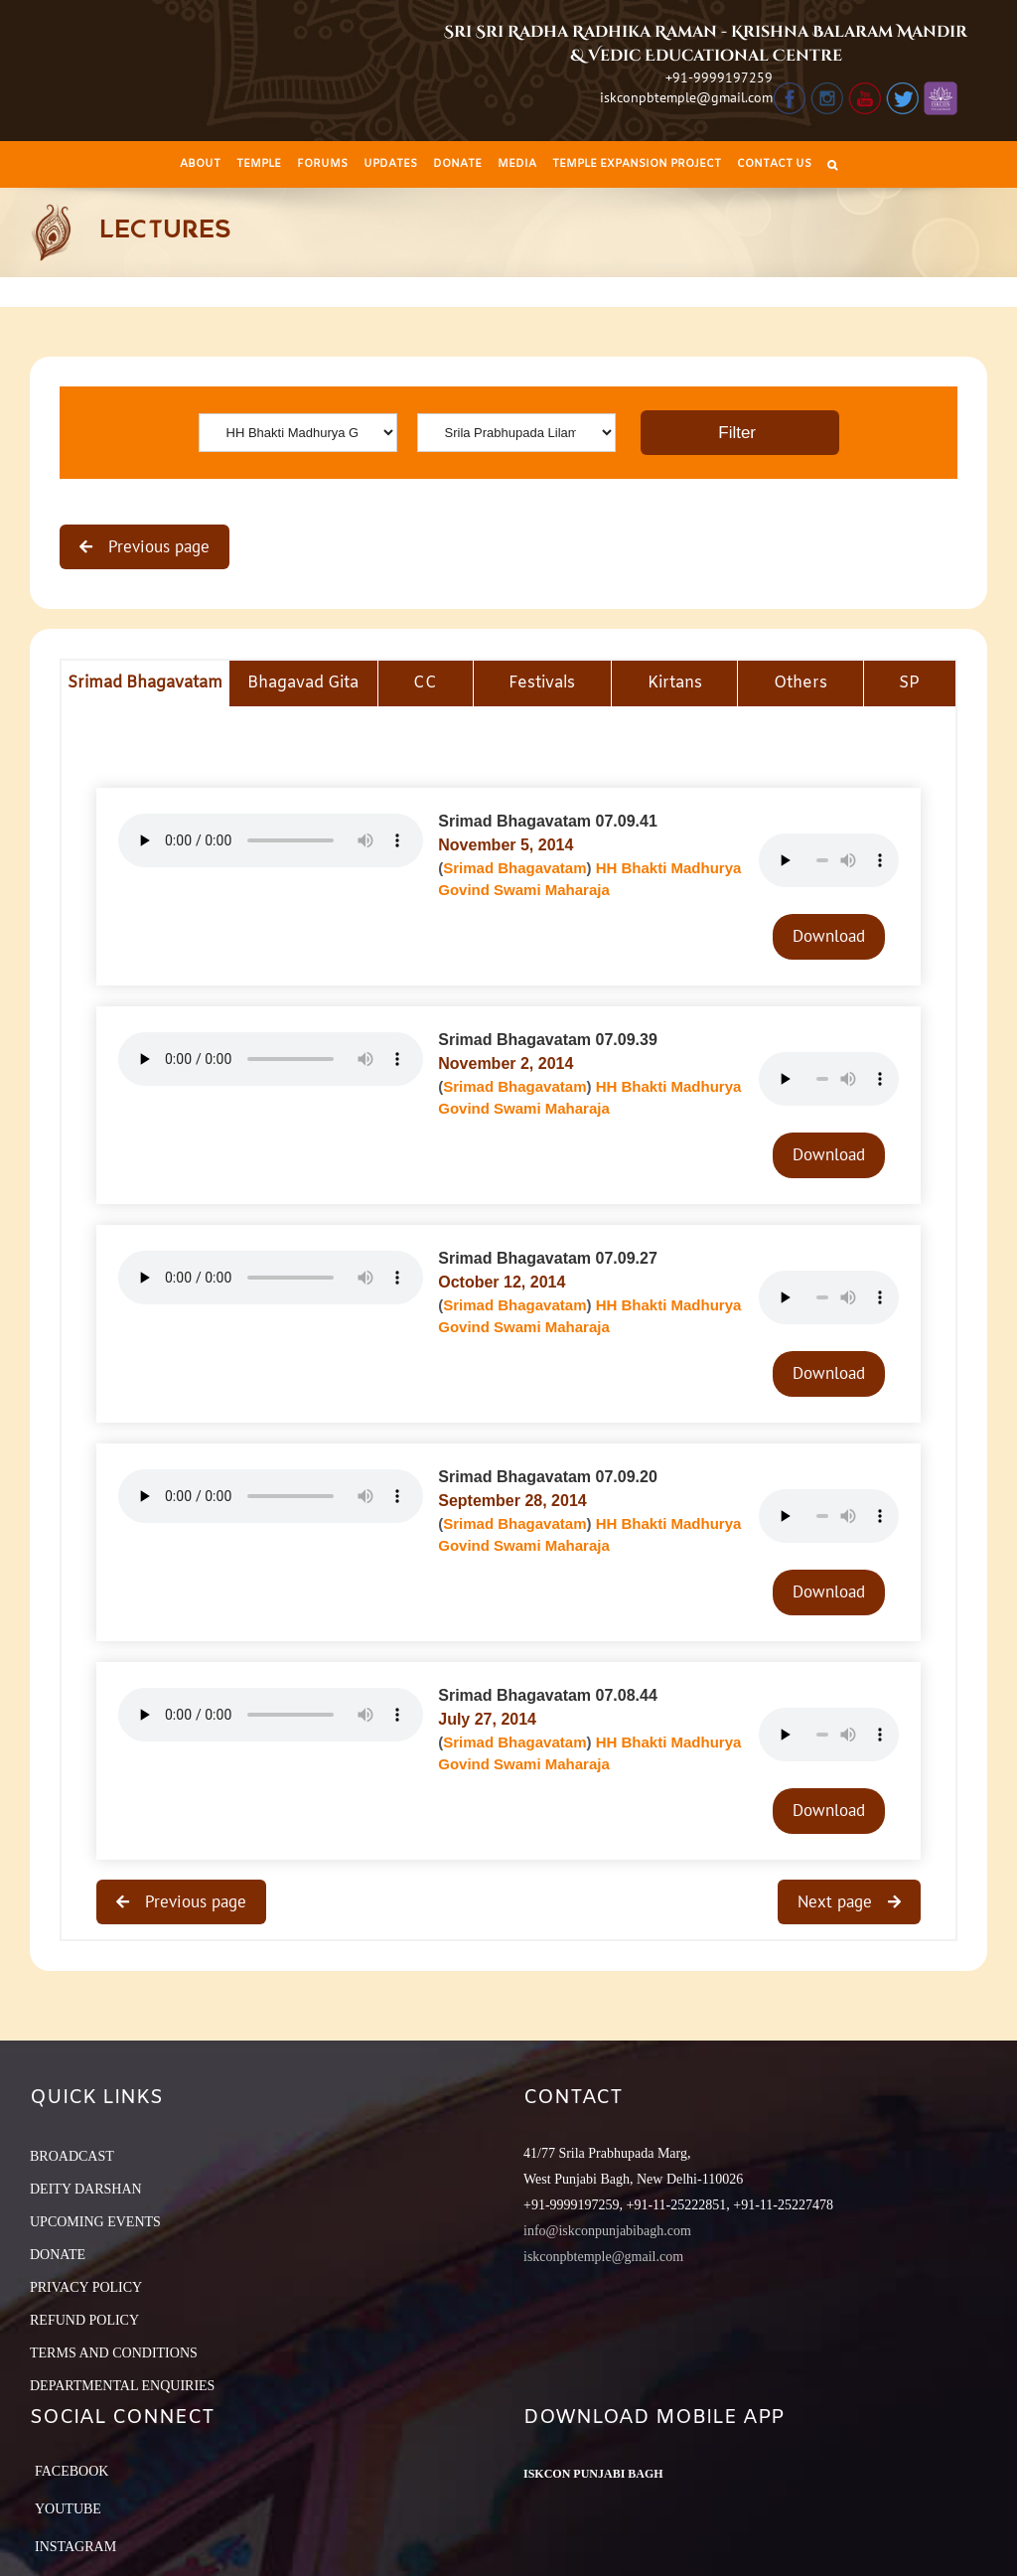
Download (829, 936)
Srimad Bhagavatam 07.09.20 (547, 1476)
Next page (837, 1901)
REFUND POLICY (84, 2320)
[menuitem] (200, 164)
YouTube (68, 2508)
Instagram (75, 2546)
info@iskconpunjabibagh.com (607, 2230)
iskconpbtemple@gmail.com (686, 97)
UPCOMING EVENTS (95, 2221)
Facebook (71, 2471)
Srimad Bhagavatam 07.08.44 (547, 1695)
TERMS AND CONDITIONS (114, 2353)
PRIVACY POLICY (86, 2287)
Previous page (156, 546)
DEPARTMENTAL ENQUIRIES (122, 2385)
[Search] (832, 164)
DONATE (57, 2254)
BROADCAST (72, 2156)
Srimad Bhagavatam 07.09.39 (547, 1039)
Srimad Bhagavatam (514, 867)
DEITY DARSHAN (86, 2189)
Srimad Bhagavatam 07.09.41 (547, 821)
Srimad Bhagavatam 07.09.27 (547, 1258)
